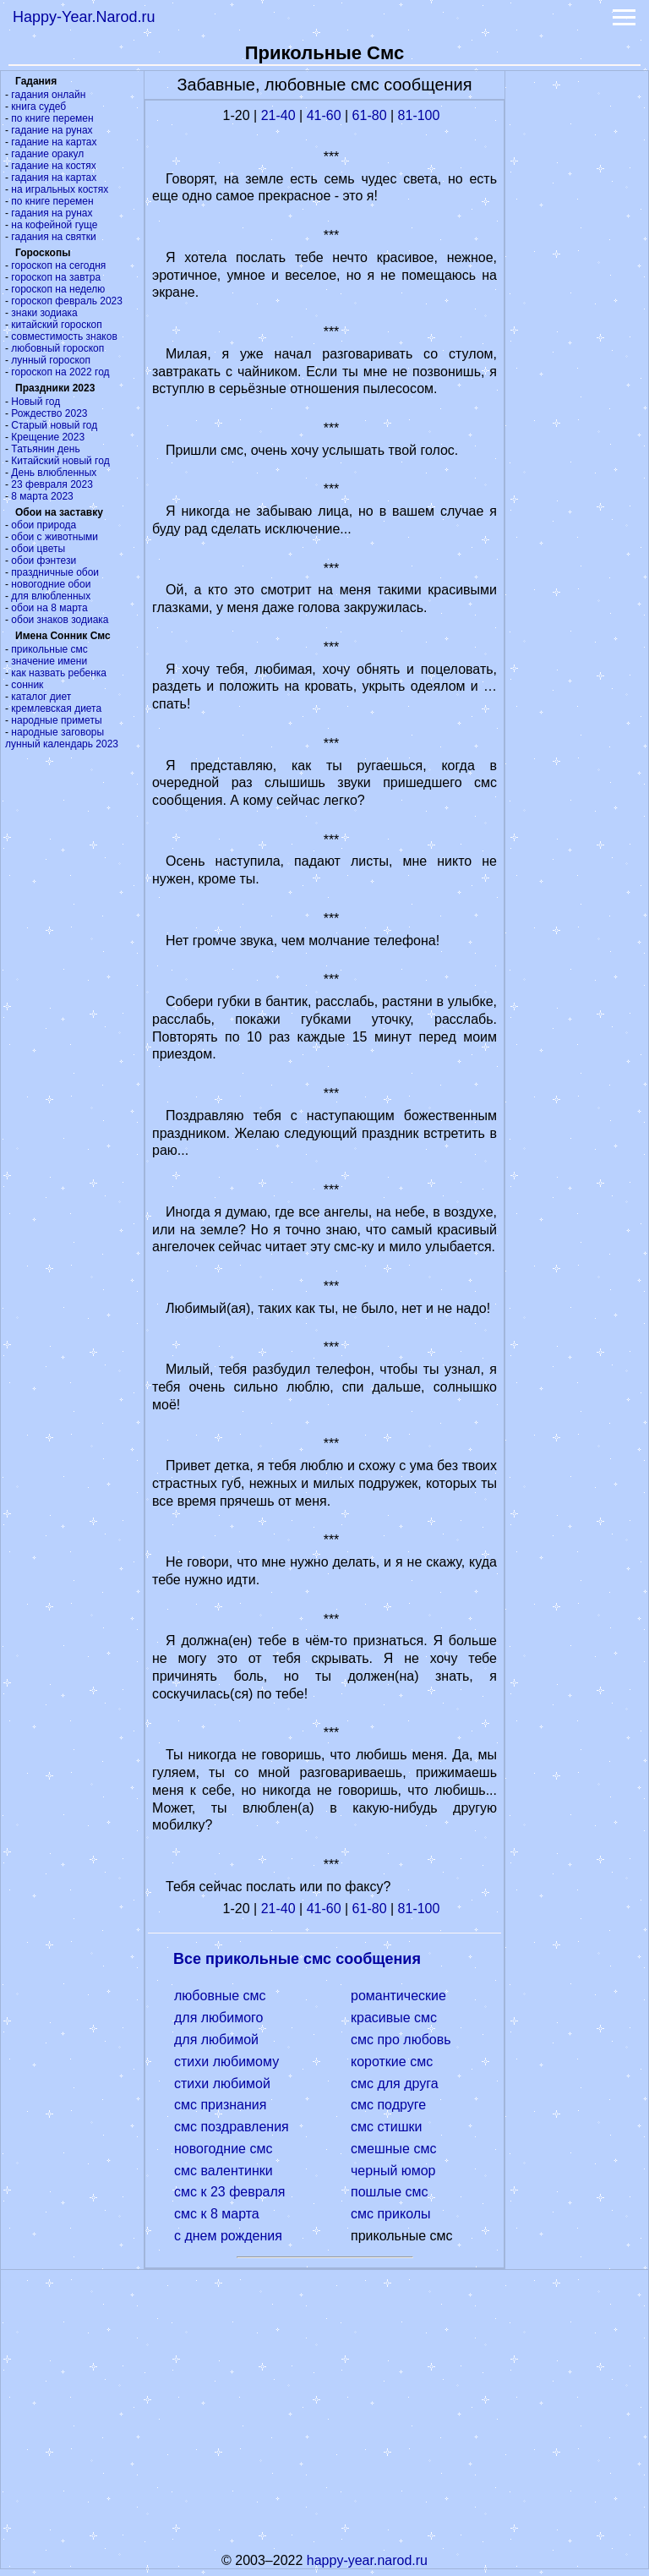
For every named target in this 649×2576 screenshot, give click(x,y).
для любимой (216, 2039)
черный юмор (393, 2170)
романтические (398, 1995)
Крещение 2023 (48, 437)
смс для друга (395, 2083)
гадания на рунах (51, 213)
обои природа (43, 525)
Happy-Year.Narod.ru (84, 16)
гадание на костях (53, 166)
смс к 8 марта (216, 2214)
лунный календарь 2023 (61, 744)
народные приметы (56, 720)
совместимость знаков (64, 336)
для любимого (219, 2017)
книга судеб (38, 106)
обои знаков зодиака (59, 620)
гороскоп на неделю (58, 289)
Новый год (35, 401)
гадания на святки (53, 237)
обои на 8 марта (49, 608)
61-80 (369, 115)
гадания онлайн (48, 95)
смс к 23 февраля (230, 2192)
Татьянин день (45, 449)
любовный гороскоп (57, 348)
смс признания (220, 2104)
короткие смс (392, 2061)
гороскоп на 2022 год (60, 372)
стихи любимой (222, 2083)
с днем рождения (228, 2236)
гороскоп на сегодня (58, 265)
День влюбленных (53, 473)
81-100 (419, 115)
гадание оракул (47, 154)
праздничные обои (55, 572)
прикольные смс (49, 649)
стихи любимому (226, 2061)
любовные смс (220, 1995)
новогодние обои (50, 584)
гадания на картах (53, 177)
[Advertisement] (577, 324)
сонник (27, 685)
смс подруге (388, 2104)
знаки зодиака (44, 313)
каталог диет (41, 697)
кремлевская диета (56, 708)
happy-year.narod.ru (367, 2560)
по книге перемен (52, 118)
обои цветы (38, 549)
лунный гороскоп (50, 360)
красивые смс (394, 2017)
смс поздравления (231, 2126)
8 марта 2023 (42, 496)
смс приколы (391, 2214)
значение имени (49, 661)
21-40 (278, 115)
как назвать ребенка (58, 673)
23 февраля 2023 (51, 484)
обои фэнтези (43, 560)
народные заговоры (57, 732)
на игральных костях (59, 189)
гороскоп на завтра (56, 277)
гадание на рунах (51, 130)
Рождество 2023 (49, 413)
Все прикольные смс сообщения (297, 1958)
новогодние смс (223, 2148)
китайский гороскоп (56, 325)
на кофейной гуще (54, 225)
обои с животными (54, 537)
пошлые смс (389, 2192)
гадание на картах (53, 142)
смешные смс (393, 2148)
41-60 (324, 115)
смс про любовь (401, 2039)
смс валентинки (223, 2170)
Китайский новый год (60, 461)
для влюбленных (50, 596)
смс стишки (386, 2126)
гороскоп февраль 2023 (67, 301)
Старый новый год (54, 425)
